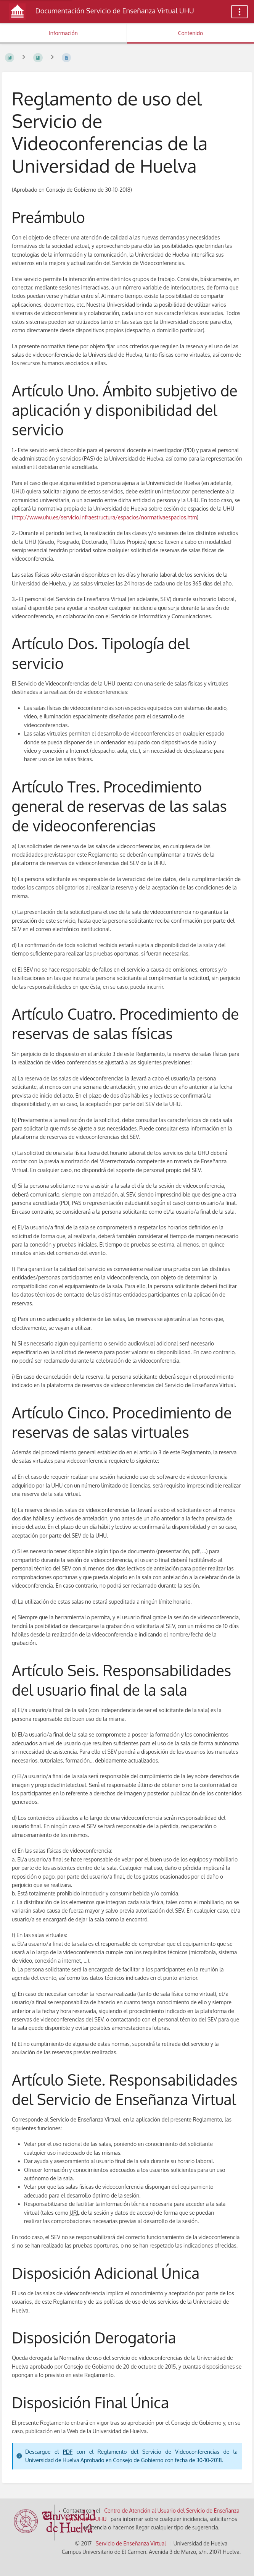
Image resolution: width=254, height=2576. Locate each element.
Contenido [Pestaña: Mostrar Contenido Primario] (190, 33)
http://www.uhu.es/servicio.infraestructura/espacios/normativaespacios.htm (105, 517)
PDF (67, 2451)
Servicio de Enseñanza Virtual (131, 2543)
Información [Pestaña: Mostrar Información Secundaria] (63, 33)
